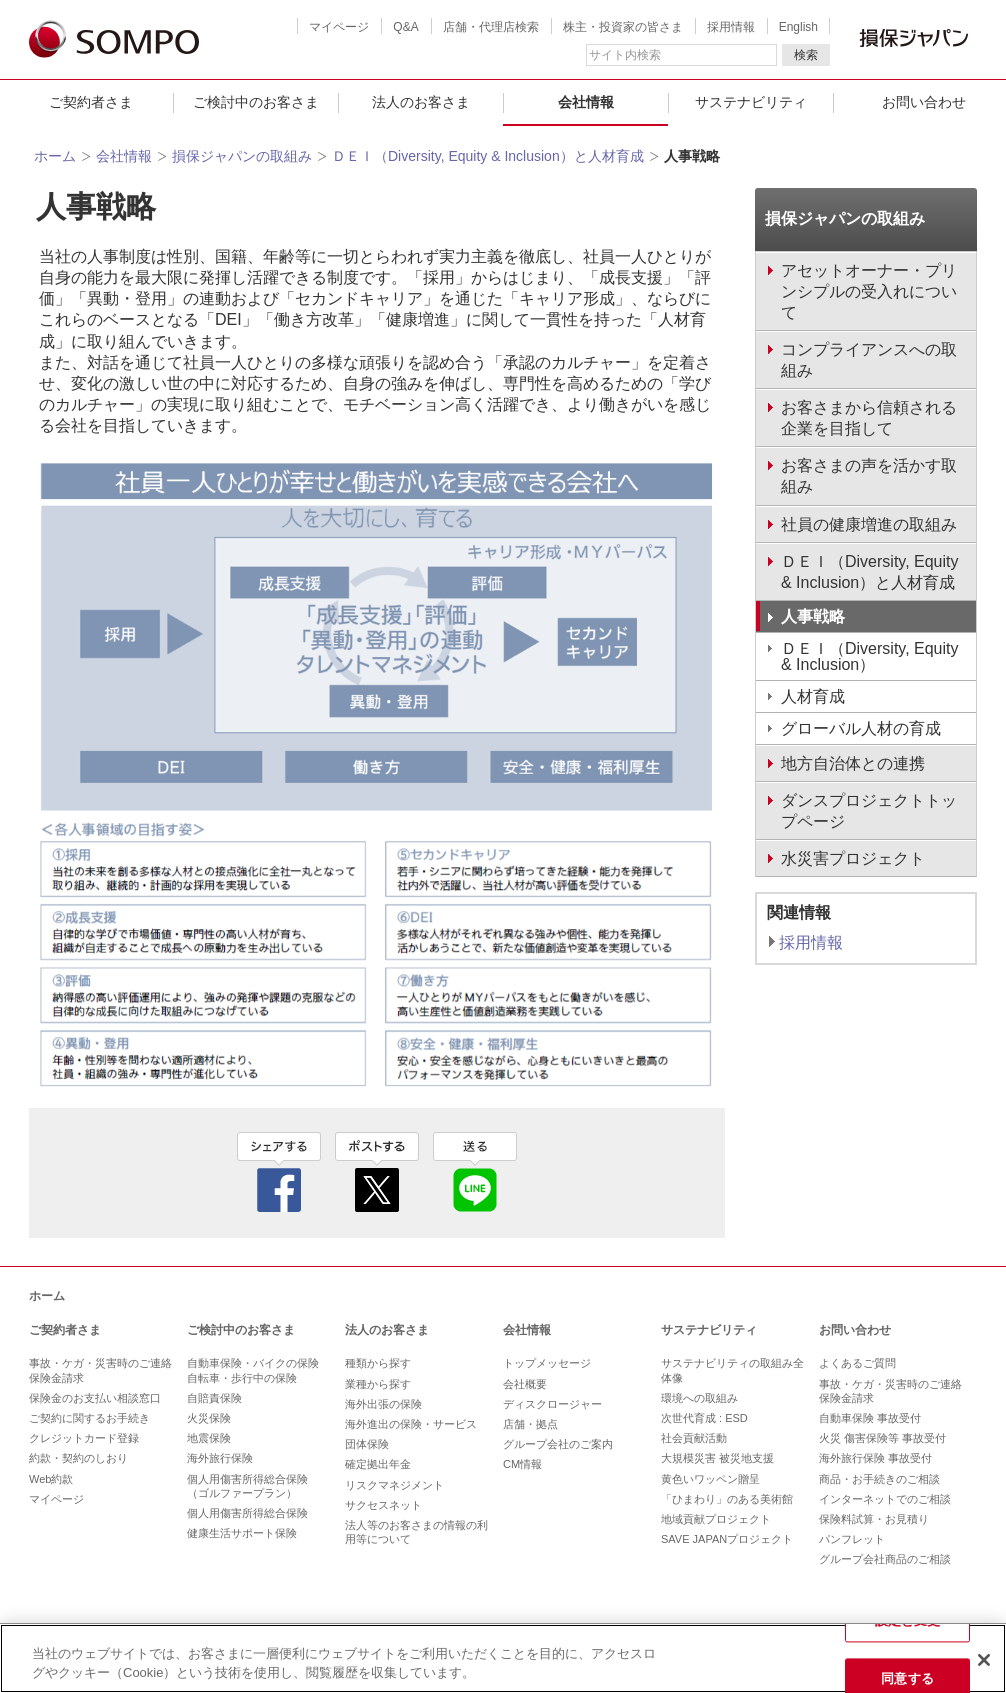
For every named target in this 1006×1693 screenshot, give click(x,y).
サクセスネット (383, 1505)
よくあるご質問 (857, 1363)
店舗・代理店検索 (491, 27)
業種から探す (378, 1384)
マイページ (339, 27)
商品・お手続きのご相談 (879, 1479)
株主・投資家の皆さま (623, 27)
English (798, 27)
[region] (503, 1658)
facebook (279, 1172)
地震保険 (209, 1438)
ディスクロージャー (552, 1404)
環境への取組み (699, 1398)
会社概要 (525, 1384)
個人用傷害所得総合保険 (247, 1513)
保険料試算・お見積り (874, 1519)
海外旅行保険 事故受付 (875, 1458)
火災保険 (209, 1418)
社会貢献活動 (694, 1438)
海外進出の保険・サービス (411, 1424)
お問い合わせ (855, 1330)
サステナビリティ (751, 102)
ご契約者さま (91, 102)
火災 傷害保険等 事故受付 (882, 1438)
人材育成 (813, 696)
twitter (377, 1172)
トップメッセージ (547, 1363)
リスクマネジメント (394, 1485)
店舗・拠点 (530, 1424)
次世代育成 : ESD (704, 1418)
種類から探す (378, 1363)
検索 (806, 55)
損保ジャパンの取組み (242, 156)
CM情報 (522, 1464)
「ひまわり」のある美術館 (727, 1499)
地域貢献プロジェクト (716, 1519)
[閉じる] (984, 1660)
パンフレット (852, 1539)
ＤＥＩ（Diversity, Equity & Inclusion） (870, 656)
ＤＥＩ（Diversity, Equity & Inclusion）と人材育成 (488, 156)
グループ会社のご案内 (558, 1444)
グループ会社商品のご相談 (885, 1559)
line (475, 1172)
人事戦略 (813, 616)
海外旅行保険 (220, 1458)
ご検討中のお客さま (256, 102)
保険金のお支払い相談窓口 (95, 1398)
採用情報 (731, 27)
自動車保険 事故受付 (870, 1418)
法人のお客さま (421, 102)
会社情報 (586, 102)
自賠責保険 (214, 1398)
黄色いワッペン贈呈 (710, 1479)
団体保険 (367, 1444)
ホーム (55, 156)
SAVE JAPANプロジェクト (727, 1539)
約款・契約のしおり (78, 1458)
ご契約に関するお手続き (89, 1418)
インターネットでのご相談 (885, 1499)
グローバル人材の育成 (861, 728)
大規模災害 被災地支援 (717, 1458)
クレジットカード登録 (84, 1438)
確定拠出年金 (378, 1464)
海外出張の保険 (383, 1404)
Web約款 (51, 1479)
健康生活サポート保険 (242, 1533)
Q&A (405, 27)
